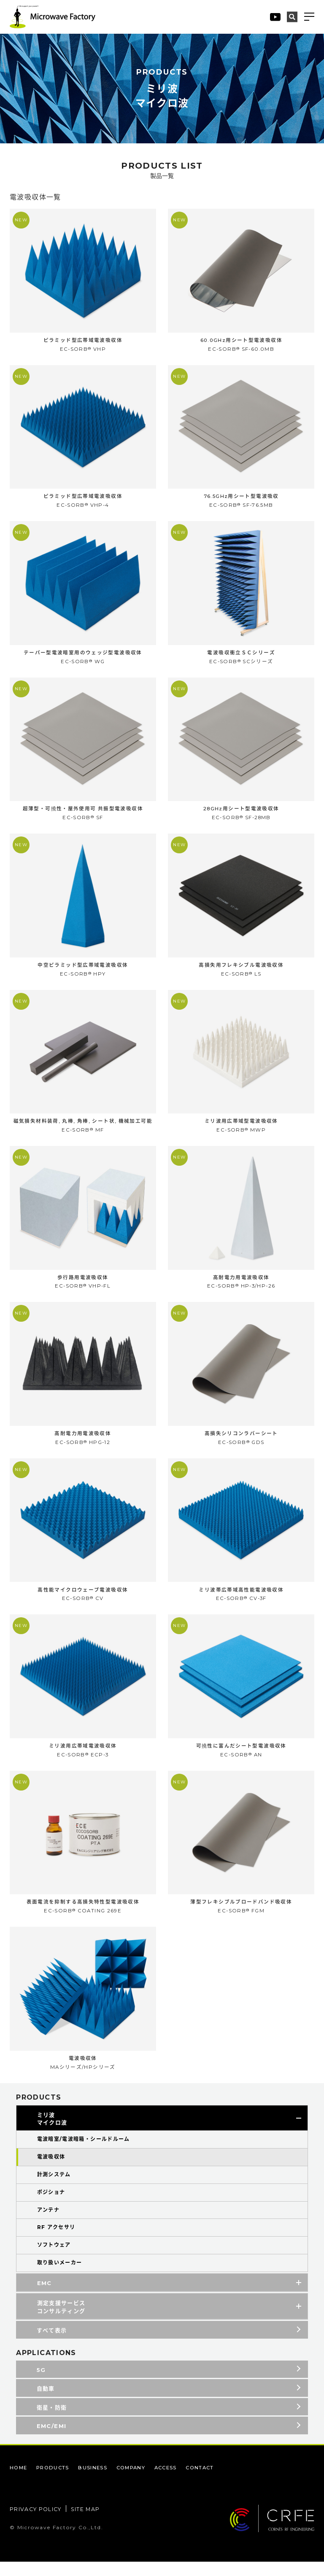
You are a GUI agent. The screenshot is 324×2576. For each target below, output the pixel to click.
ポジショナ (51, 2203)
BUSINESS (97, 2482)
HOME (19, 2482)
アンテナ (48, 2220)
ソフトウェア (54, 2256)
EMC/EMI (52, 2436)
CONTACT (211, 2482)
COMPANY (136, 2482)
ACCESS (174, 2482)
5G (41, 2380)
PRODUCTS (55, 2482)
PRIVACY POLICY (37, 2523)
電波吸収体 (51, 2168)
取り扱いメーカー (59, 2273)
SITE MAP (89, 2523)
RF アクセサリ (56, 2238)
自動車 (46, 2399)
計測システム (54, 2185)
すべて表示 (52, 2341)
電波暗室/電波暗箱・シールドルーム (83, 2150)
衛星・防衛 (52, 2418)
